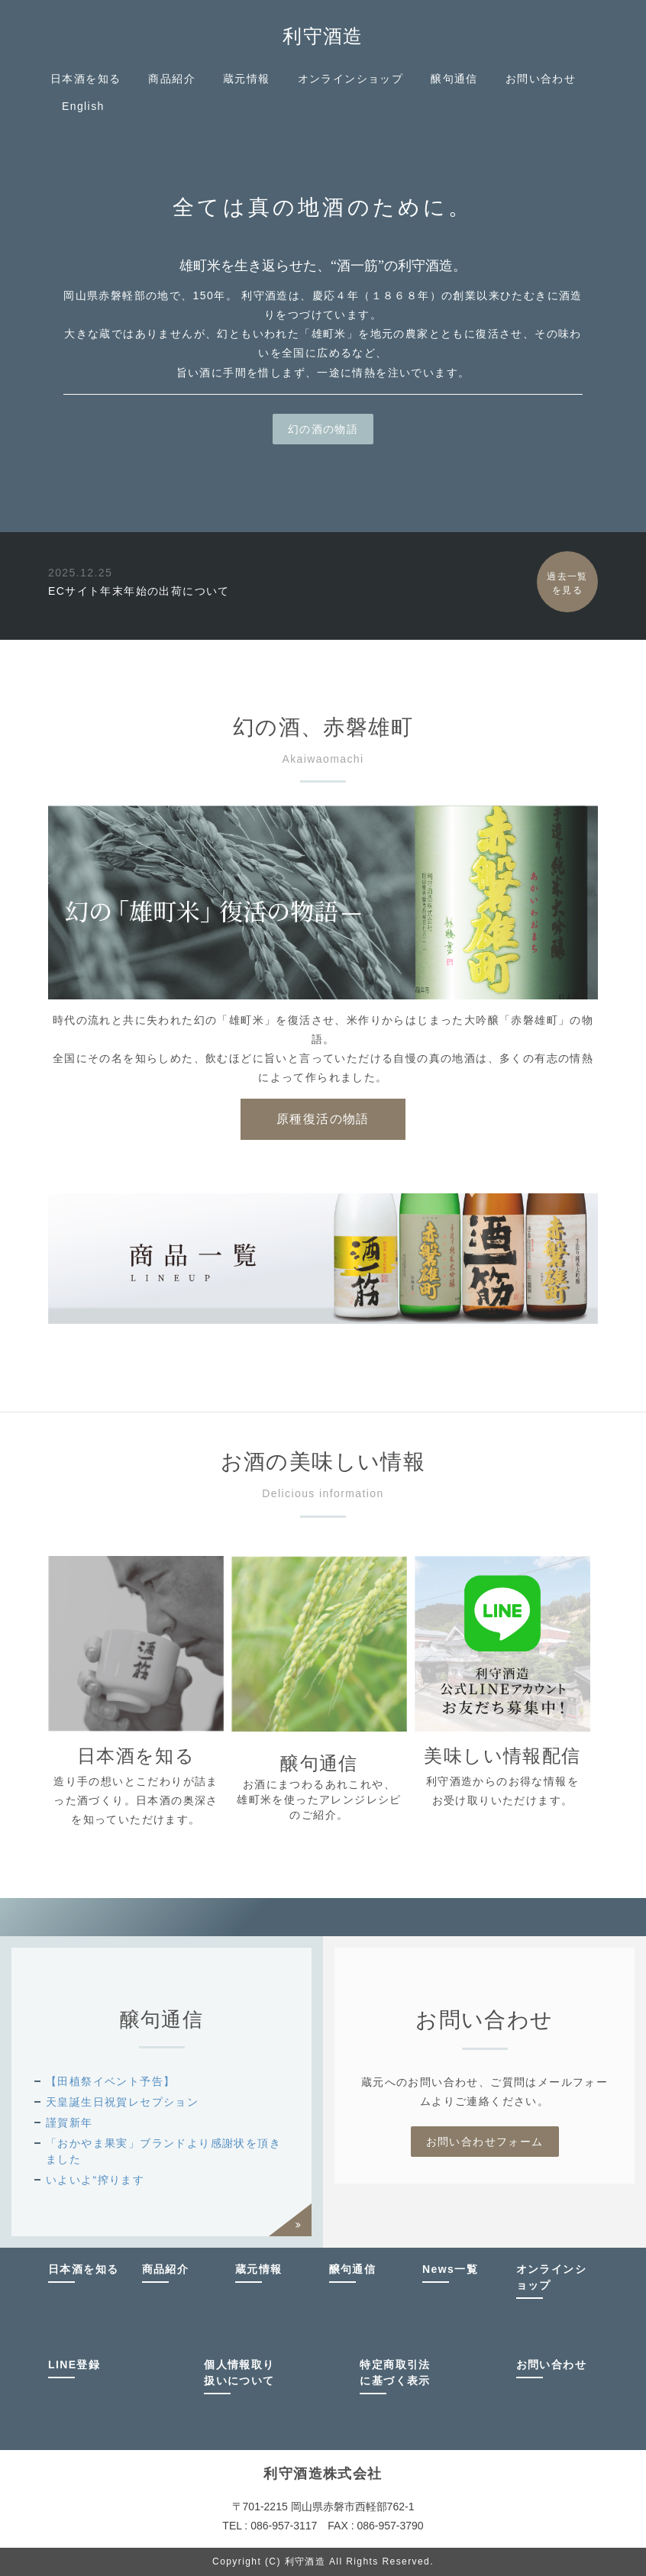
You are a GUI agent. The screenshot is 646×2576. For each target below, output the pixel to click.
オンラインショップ (351, 79)
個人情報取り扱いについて (239, 2372)
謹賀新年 (69, 2122)
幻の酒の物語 (323, 429)
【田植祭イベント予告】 (110, 2081)
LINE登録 (74, 2364)
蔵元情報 (246, 79)
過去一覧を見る (567, 583)
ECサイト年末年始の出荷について (139, 591)
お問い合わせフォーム (485, 2141)
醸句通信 (454, 79)
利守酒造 (323, 36)
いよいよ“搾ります (95, 2180)
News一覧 (450, 2269)
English (83, 106)
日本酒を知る (85, 79)
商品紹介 (171, 79)
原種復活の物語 (323, 1118)
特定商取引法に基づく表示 (395, 2372)
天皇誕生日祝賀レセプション (122, 2102)
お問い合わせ (540, 79)
